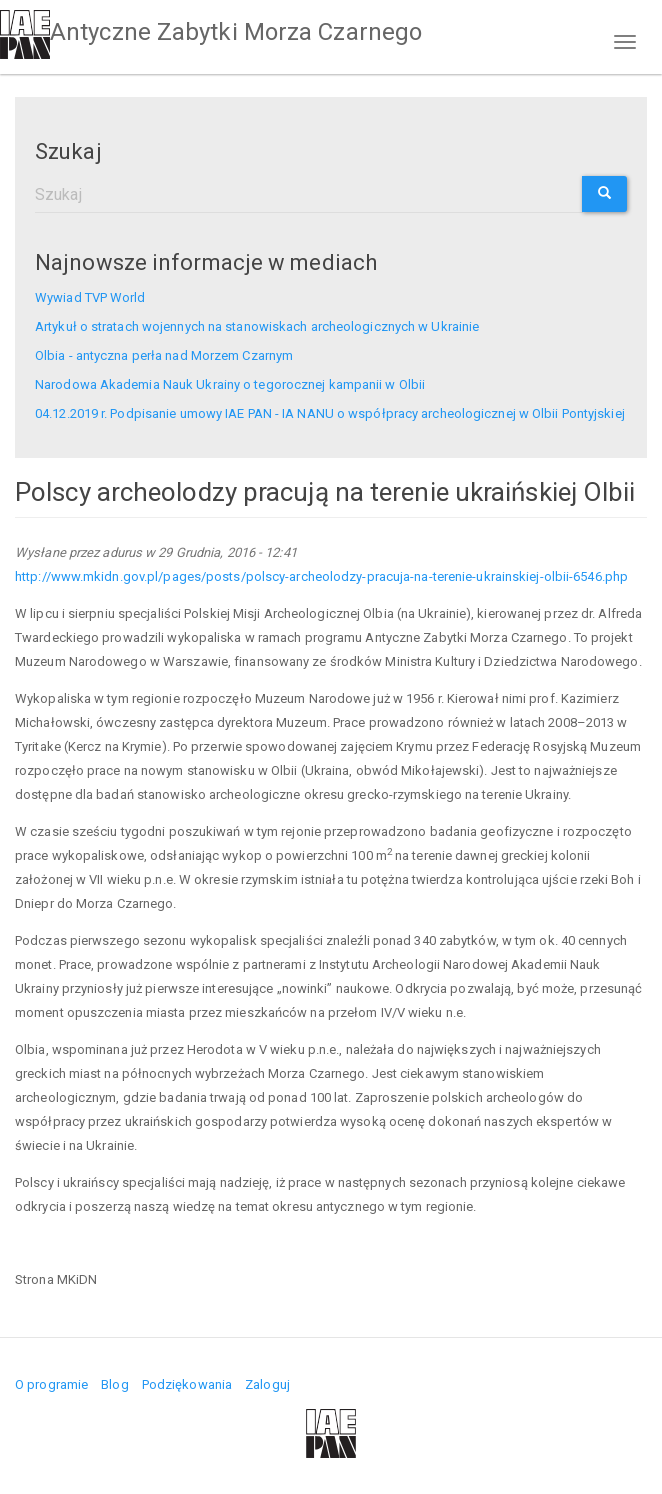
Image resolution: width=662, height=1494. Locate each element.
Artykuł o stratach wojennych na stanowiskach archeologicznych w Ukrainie (257, 326)
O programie (51, 1384)
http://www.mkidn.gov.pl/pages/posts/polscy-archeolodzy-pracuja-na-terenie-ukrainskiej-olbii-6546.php (323, 576)
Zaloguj (267, 1384)
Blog (114, 1384)
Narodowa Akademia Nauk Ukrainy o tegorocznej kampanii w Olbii (230, 384)
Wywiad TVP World (90, 297)
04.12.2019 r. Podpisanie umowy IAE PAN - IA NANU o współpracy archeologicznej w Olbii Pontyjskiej (330, 413)
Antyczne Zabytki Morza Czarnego (236, 32)
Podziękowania (187, 1384)
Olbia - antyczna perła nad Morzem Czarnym (164, 355)
